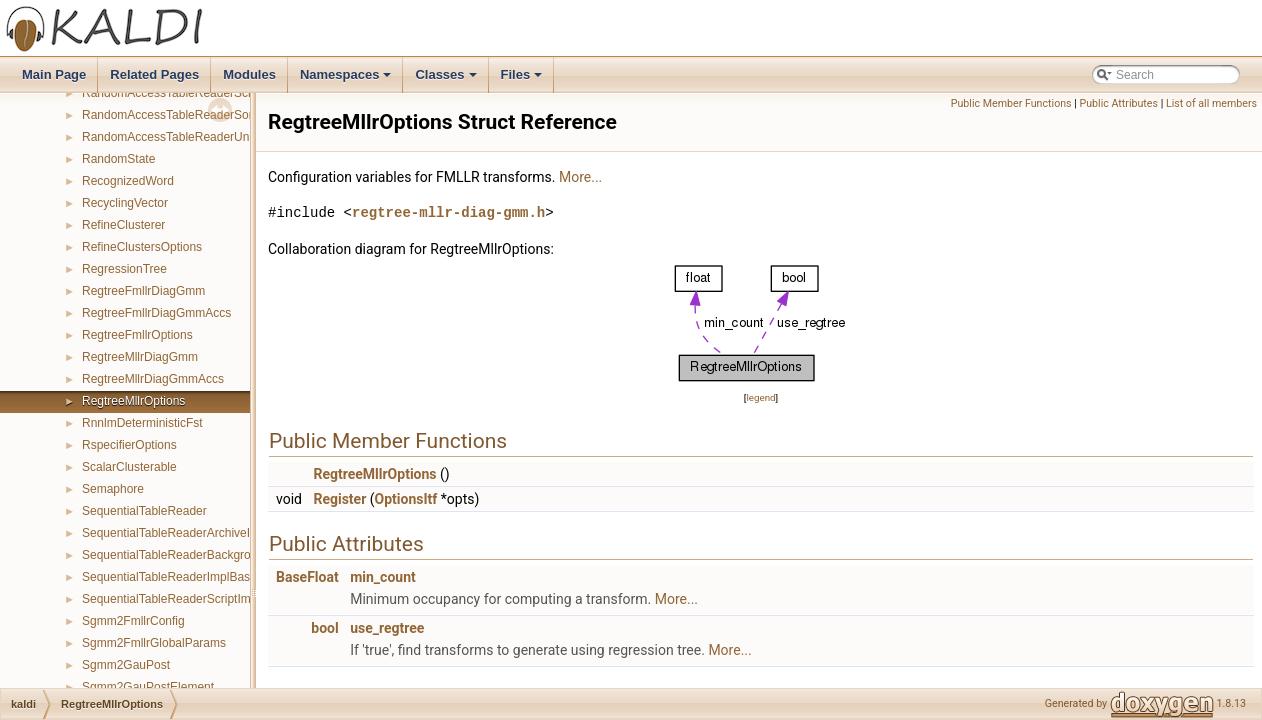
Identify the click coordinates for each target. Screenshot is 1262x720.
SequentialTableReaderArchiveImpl (175, 533)
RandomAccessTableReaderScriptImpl (184, 93)
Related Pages (154, 74)
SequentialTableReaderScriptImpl (171, 599)
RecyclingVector (125, 203)
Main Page (54, 74)
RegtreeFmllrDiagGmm (143, 291)
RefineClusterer (123, 225)
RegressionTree (124, 269)
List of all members (1211, 103)
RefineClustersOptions (142, 247)
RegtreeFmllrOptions (137, 335)
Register (339, 499)
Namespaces (347, 80)
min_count (383, 577)
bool (324, 628)
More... (580, 177)
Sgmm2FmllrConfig (133, 621)
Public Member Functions (1011, 103)
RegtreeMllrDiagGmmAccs (153, 379)
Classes (447, 80)
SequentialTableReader (144, 511)
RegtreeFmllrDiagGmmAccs (156, 313)
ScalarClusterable (129, 467)
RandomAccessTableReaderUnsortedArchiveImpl (213, 137)
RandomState (118, 159)
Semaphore (113, 489)
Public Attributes (1118, 103)
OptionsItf (406, 499)
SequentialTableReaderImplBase (169, 577)
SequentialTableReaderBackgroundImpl (187, 555)
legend (760, 397)
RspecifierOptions (129, 445)
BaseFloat (307, 577)
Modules (249, 74)
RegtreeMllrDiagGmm (140, 357)
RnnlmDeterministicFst (142, 423)
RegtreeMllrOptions (133, 401)
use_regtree (387, 628)
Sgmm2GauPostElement (148, 687)
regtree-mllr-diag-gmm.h (448, 212)
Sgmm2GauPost (126, 665)
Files (523, 80)
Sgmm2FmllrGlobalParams (154, 643)
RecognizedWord (128, 181)
